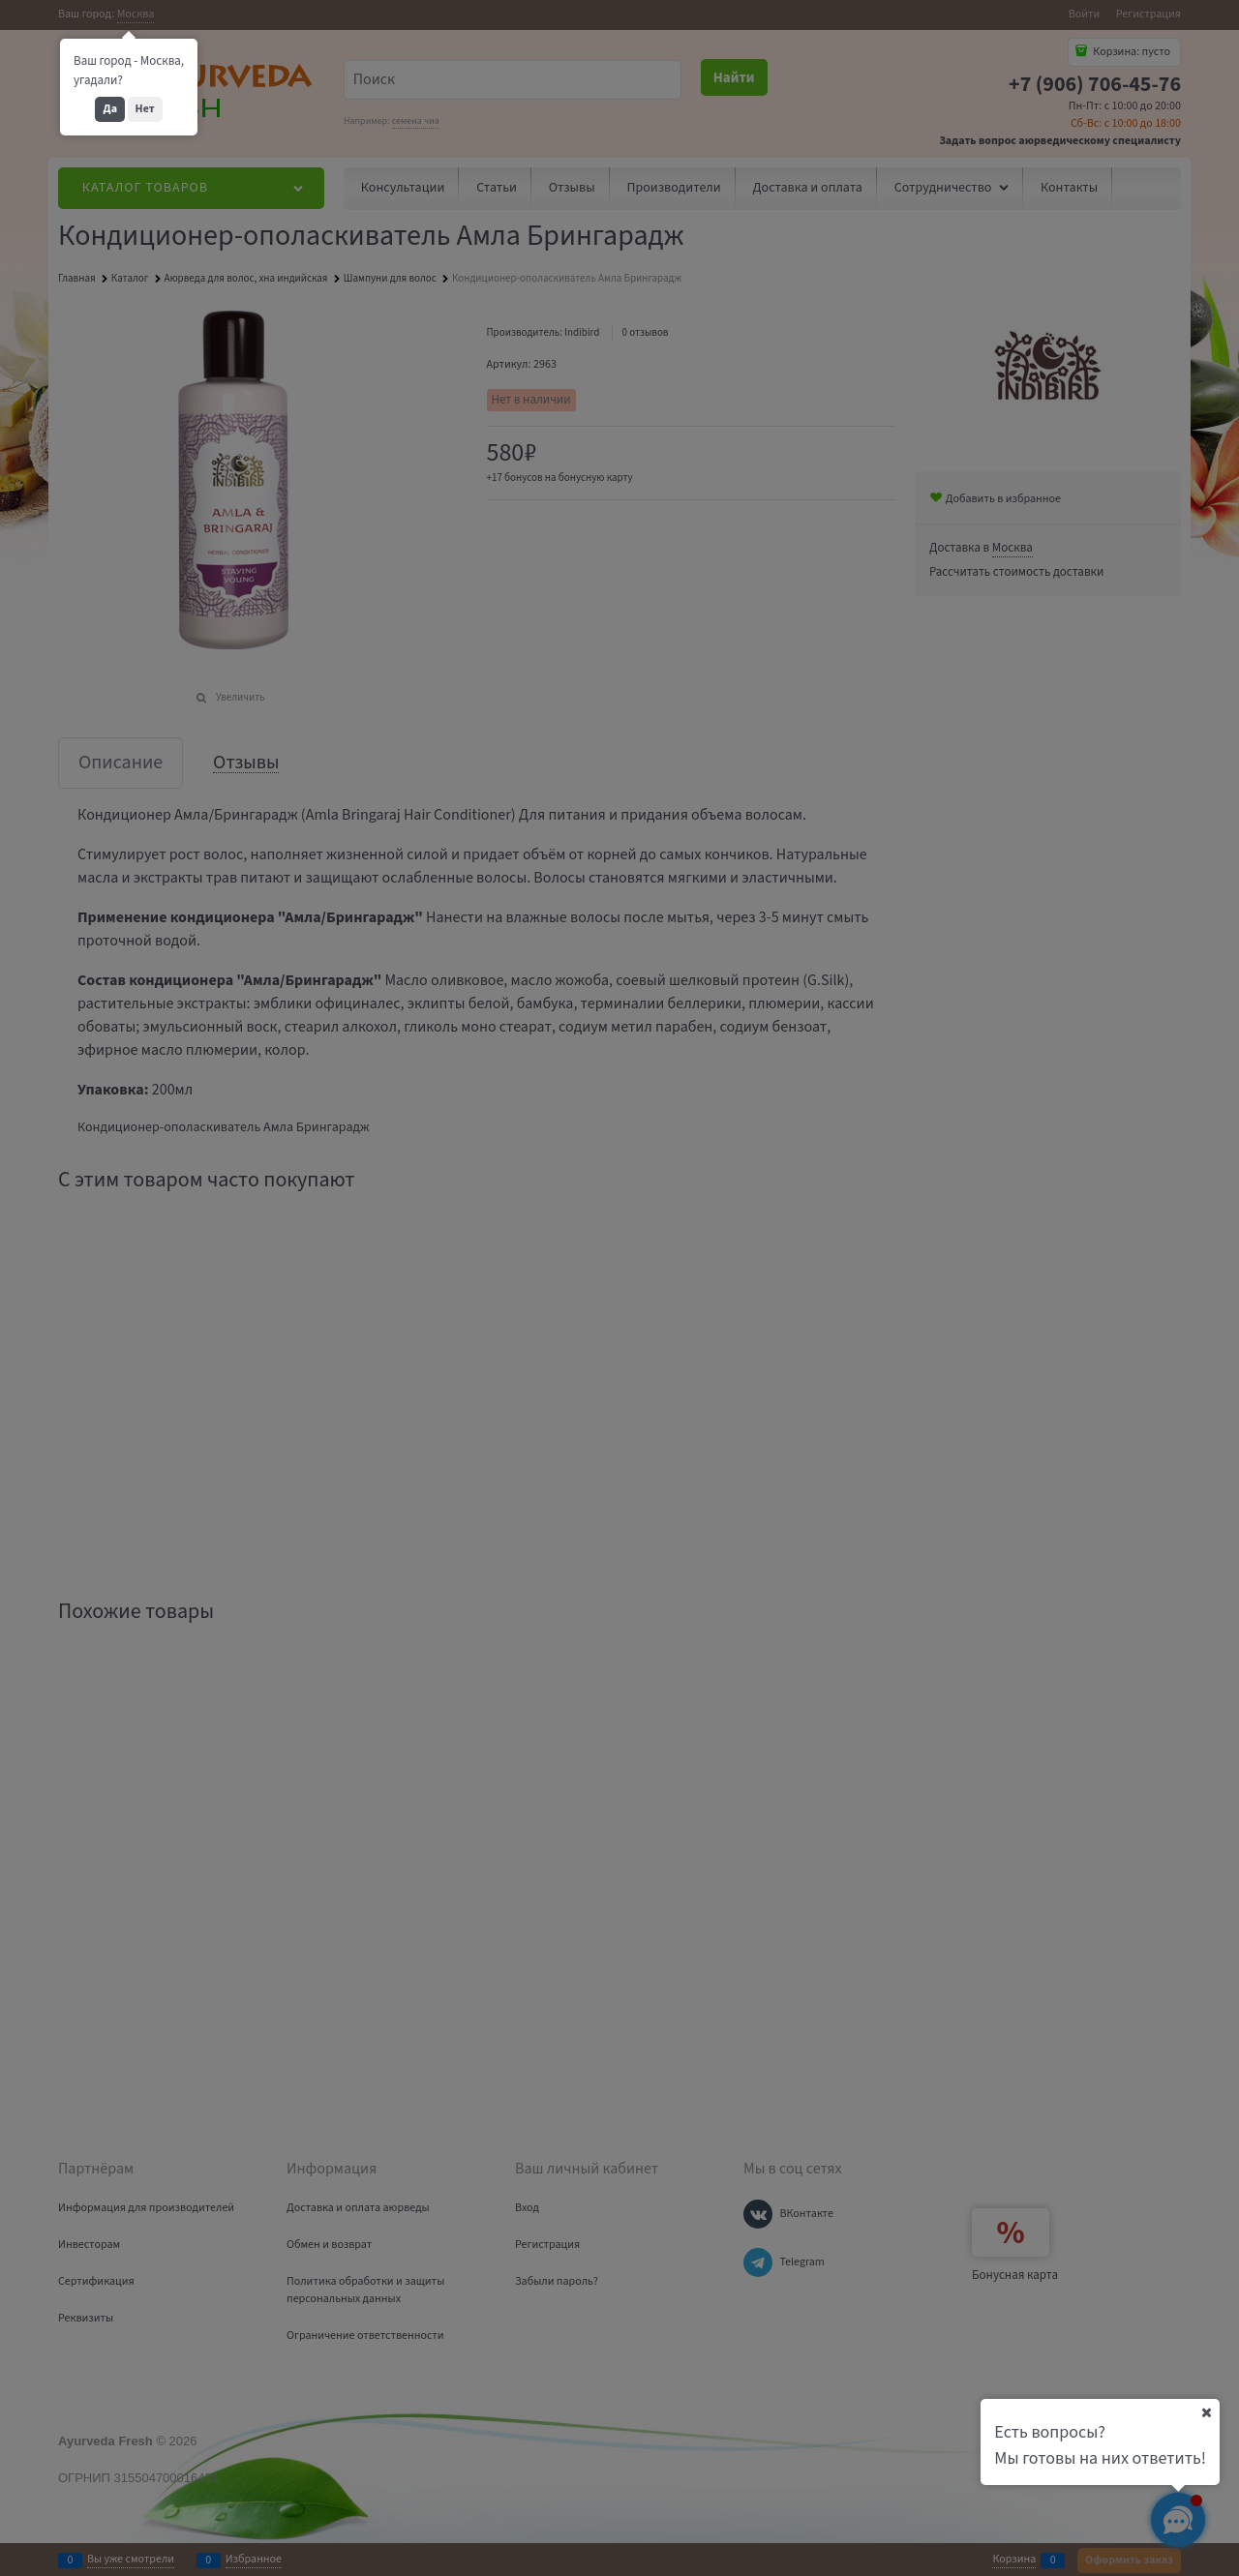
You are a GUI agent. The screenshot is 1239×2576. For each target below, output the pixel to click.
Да (110, 109)
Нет (145, 109)
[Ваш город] (1206, 2412)
